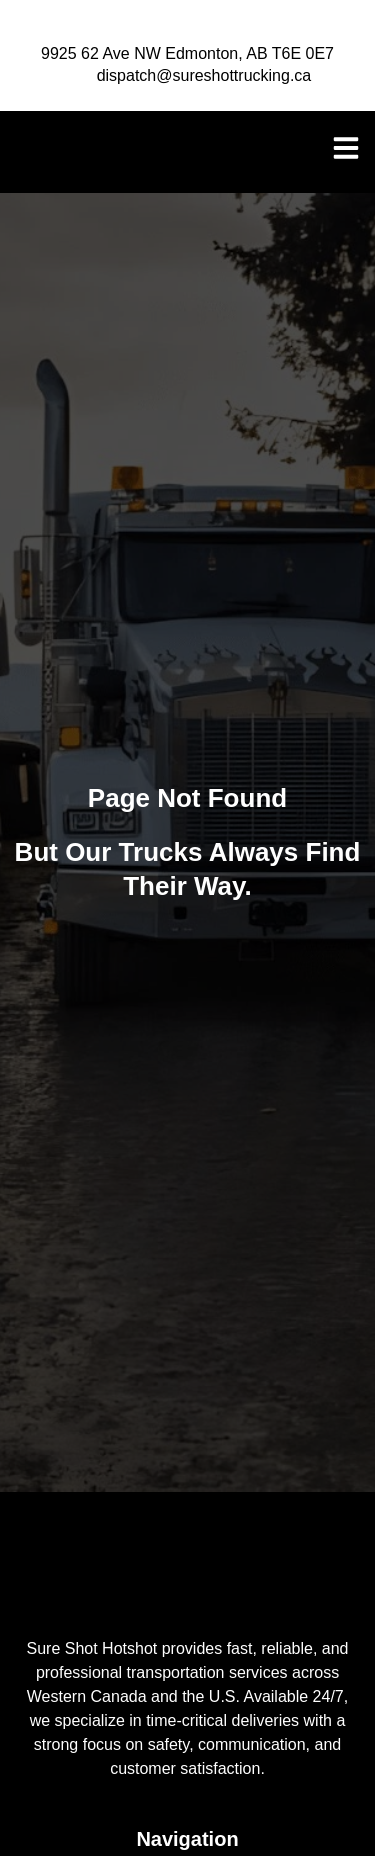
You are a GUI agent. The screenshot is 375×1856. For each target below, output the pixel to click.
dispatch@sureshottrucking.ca (204, 75)
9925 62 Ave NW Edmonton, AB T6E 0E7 (187, 53)
